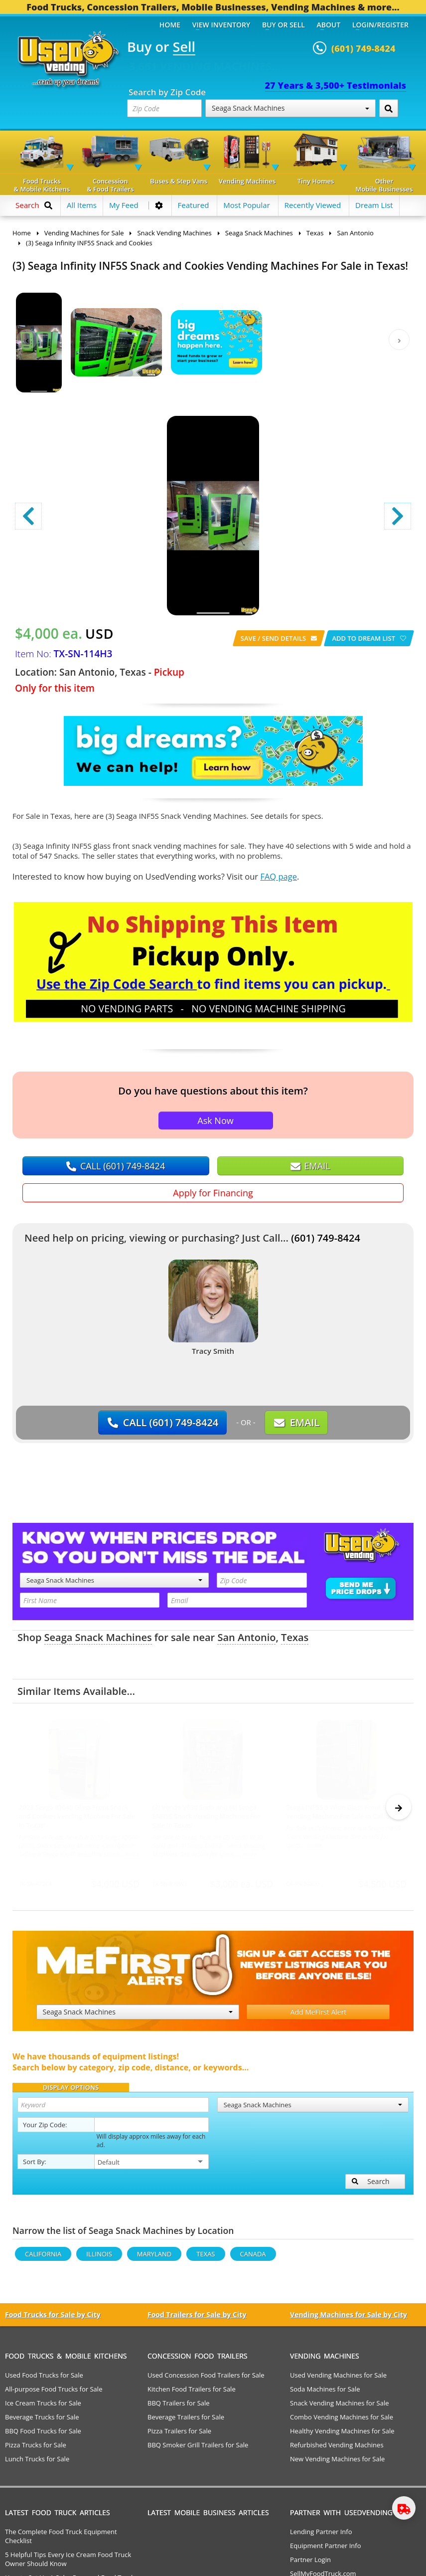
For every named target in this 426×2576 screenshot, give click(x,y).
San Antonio (246, 1637)
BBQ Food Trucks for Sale (43, 2435)
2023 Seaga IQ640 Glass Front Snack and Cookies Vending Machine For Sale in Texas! (77, 1816)
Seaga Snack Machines (290, 108)
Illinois (99, 2258)
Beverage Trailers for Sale (185, 2421)
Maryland (154, 2258)
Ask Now (215, 1120)
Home (169, 24)
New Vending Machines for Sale (337, 2463)
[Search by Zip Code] (388, 108)
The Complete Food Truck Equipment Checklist (61, 2541)
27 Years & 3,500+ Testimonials (335, 85)
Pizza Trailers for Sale (179, 2435)
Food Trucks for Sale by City (53, 2319)
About (329, 24)
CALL (115, 1166)
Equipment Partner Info (325, 2550)
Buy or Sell (283, 24)
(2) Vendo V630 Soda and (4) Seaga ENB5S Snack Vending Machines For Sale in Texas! (206, 1816)
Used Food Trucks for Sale (44, 2379)
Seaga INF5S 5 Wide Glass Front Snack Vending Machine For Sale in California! (344, 1812)
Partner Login (310, 2564)
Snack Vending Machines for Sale (339, 2407)
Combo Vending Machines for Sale (341, 2421)
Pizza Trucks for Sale (35, 2449)
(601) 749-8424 (325, 1238)
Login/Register (380, 24)
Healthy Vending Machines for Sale (342, 2435)
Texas (294, 1637)
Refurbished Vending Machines (337, 2449)
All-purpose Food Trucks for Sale (53, 2393)
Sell (184, 47)
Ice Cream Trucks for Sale (43, 2407)
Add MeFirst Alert (318, 2016)
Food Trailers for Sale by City (196, 2319)
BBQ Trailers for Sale (178, 2407)
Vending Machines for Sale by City (348, 2319)
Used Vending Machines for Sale (338, 2379)
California (43, 2258)
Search (371, 2186)
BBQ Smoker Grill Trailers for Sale (197, 2449)
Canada (253, 2258)
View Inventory (221, 24)
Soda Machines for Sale (325, 2393)
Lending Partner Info (321, 2536)
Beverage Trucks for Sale (42, 2421)
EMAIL (310, 1166)
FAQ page (278, 876)
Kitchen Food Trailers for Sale (191, 2393)
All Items (82, 205)
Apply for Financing (213, 1193)
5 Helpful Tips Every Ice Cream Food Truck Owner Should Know (68, 2564)
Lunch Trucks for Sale (37, 2463)
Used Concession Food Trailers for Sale (206, 2379)
